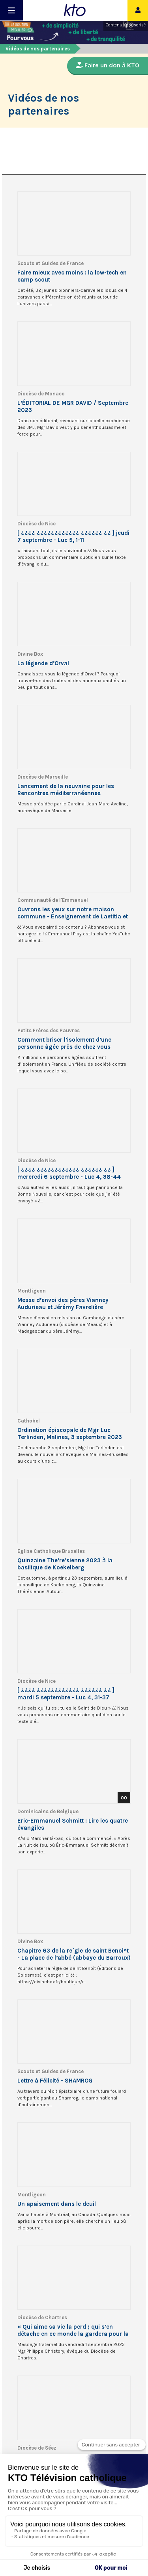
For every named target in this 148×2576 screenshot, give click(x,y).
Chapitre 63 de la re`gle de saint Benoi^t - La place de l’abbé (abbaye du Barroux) (74, 1954)
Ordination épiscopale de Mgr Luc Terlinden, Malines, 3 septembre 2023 (69, 1433)
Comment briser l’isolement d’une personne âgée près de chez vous (64, 1043)
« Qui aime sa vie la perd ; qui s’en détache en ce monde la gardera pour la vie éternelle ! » (73, 2330)
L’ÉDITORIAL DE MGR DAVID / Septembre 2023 (72, 406)
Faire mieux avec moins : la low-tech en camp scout (72, 276)
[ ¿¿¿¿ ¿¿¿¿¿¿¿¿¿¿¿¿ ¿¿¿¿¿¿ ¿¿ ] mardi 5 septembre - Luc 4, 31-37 (65, 1694)
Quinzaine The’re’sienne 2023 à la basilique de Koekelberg (64, 1564)
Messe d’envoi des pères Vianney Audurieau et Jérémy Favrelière (63, 1303)
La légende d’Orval (43, 663)
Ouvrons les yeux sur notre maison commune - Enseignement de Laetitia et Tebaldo (72, 913)
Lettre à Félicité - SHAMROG (54, 2080)
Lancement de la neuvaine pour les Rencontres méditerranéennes (65, 790)
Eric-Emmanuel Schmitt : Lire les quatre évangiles (72, 1824)
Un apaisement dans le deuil (56, 2203)
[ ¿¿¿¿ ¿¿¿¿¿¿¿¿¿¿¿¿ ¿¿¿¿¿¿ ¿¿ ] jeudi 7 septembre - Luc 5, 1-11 (73, 536)
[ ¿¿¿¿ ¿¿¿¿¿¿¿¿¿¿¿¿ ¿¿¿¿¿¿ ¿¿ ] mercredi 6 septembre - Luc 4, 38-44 (69, 1173)
